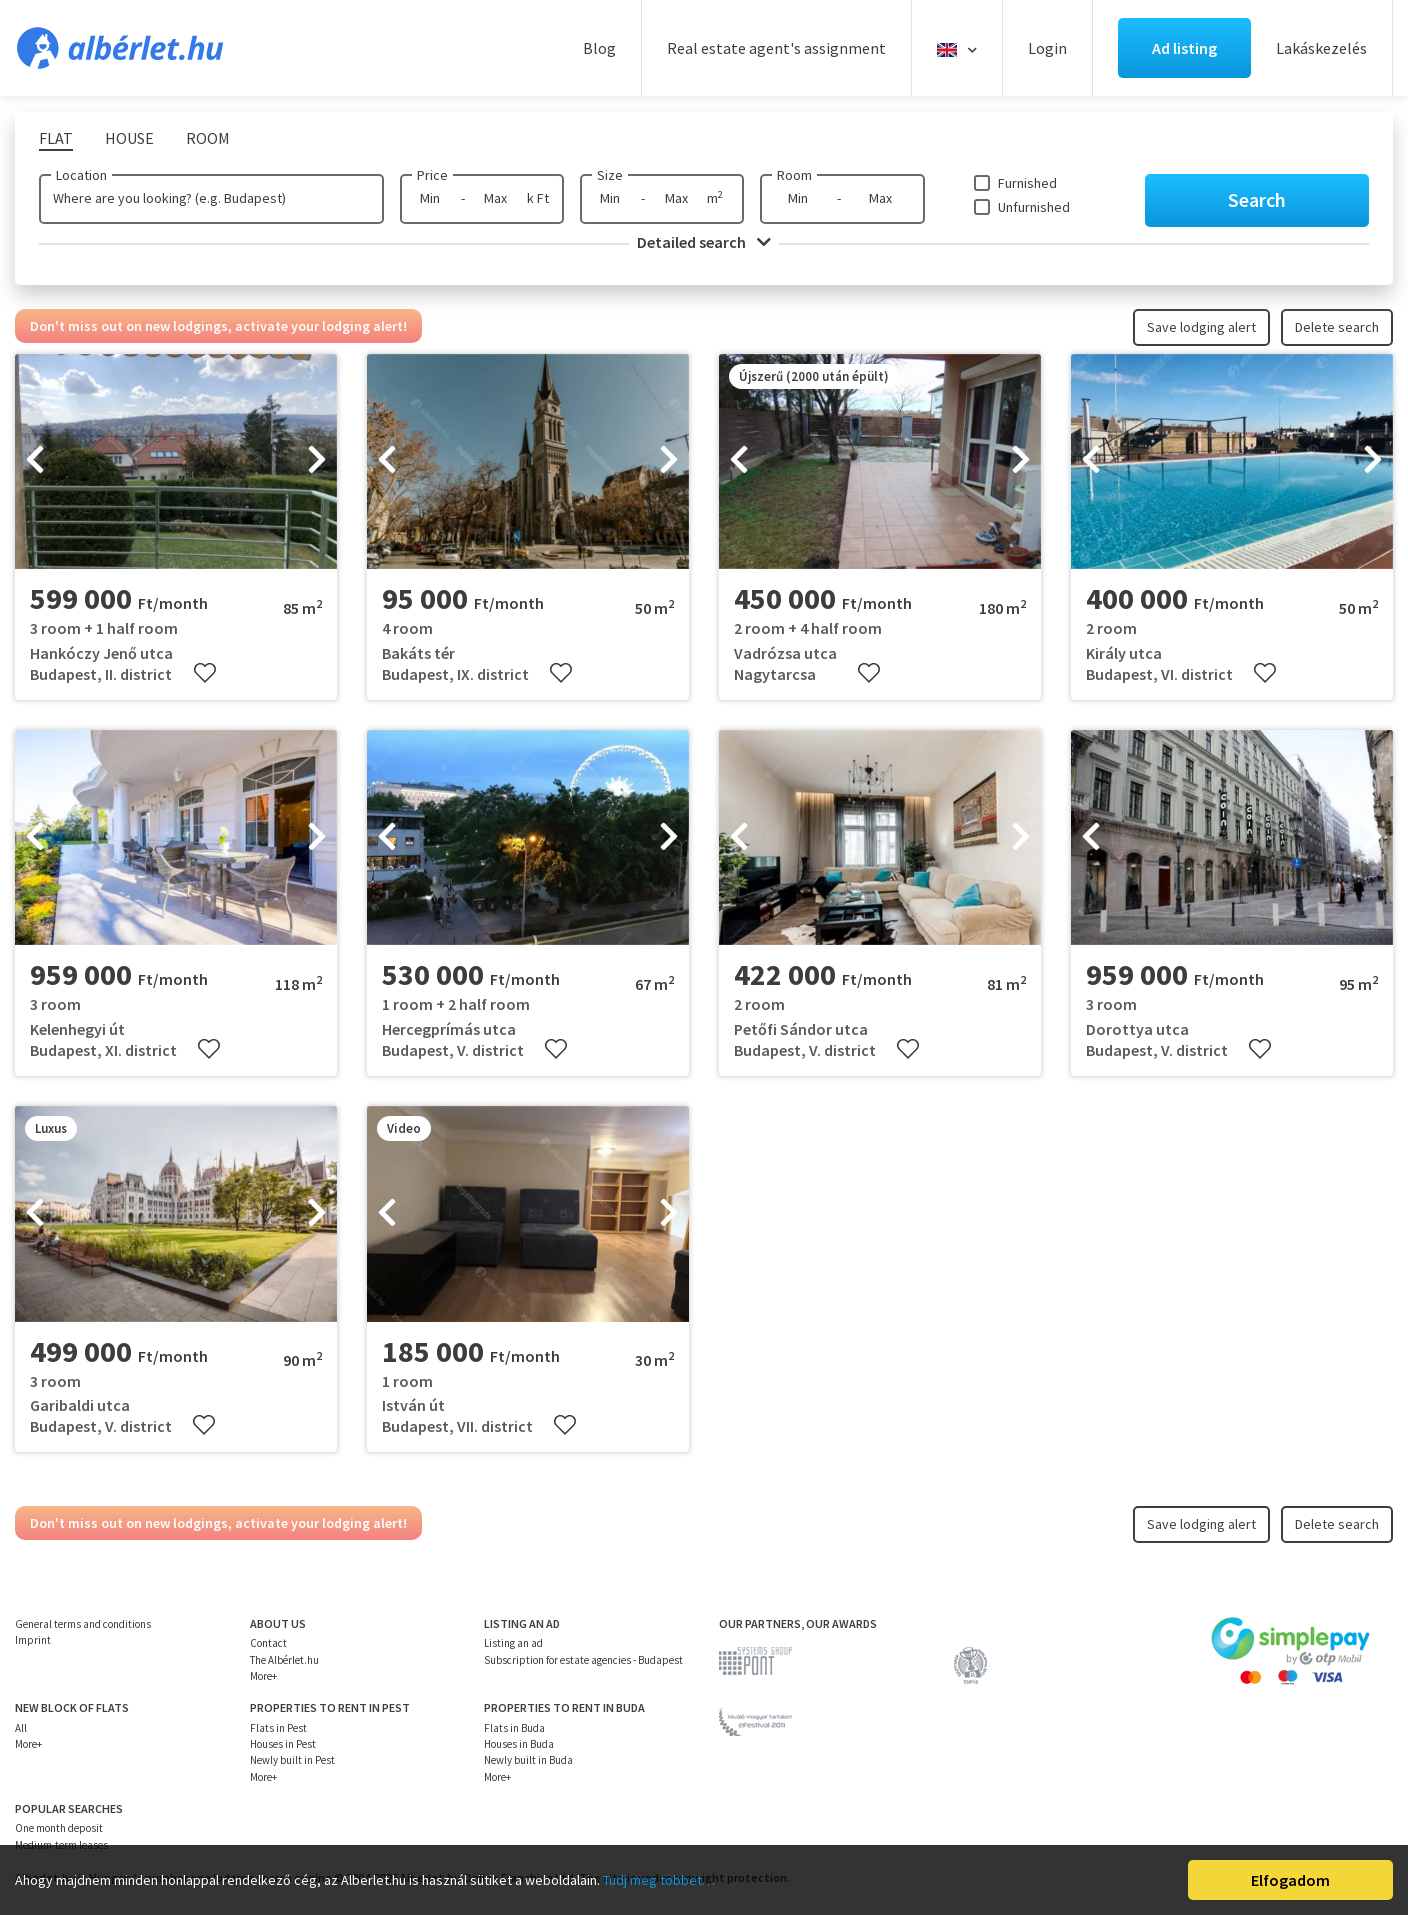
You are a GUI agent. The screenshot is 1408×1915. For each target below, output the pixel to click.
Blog (599, 48)
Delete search (1337, 327)
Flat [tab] (56, 138)
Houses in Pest (283, 1744)
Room (794, 175)
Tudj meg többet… (659, 1880)
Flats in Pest (278, 1728)
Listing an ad (513, 1643)
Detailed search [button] (704, 242)
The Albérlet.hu (284, 1660)
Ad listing (1184, 48)
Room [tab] (208, 138)
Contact (268, 1643)
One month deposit (59, 1828)
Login (1047, 48)
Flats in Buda (514, 1728)
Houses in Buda (519, 1744)
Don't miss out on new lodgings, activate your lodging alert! (218, 326)
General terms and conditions (83, 1624)
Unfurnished (1034, 207)
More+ (263, 1676)
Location (81, 175)
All (21, 1728)
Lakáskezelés (1321, 48)
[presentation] (35, 462)
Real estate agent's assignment (776, 48)
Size (610, 175)
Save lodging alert (1201, 327)
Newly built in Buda (528, 1760)
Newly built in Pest (292, 1760)
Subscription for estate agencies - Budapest (583, 1660)
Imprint (33, 1640)
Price (432, 175)
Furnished (1027, 183)
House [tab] (129, 138)
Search (1257, 199)
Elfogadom (1290, 1880)
